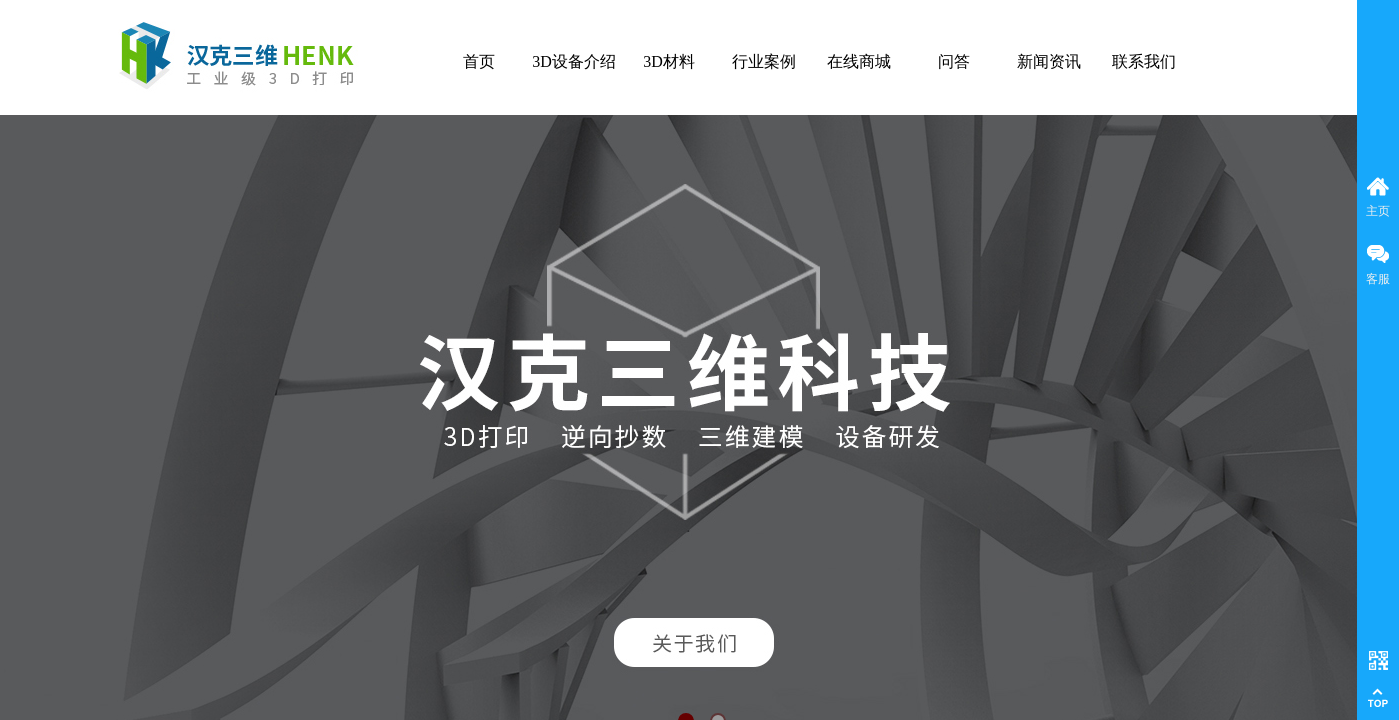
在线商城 (859, 61)
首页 (479, 61)
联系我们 (1144, 61)
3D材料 (669, 61)
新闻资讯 (1049, 61)
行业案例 (764, 61)
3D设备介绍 (574, 61)
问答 (954, 61)
